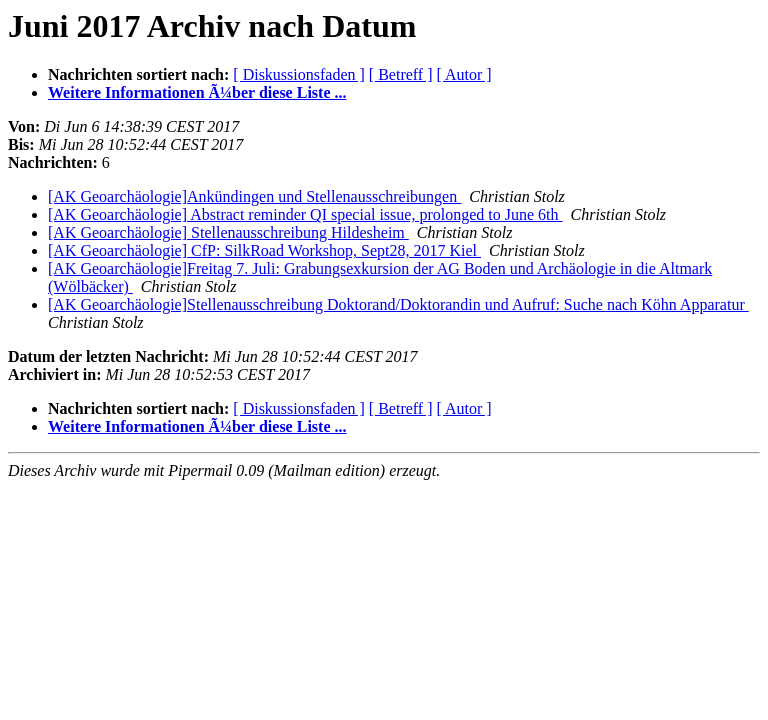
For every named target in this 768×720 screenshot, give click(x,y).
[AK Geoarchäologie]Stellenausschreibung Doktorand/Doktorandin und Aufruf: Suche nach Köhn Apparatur (398, 304)
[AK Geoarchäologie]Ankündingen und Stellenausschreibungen (254, 196)
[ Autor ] (464, 74)
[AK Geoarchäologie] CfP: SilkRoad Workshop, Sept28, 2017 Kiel (264, 250)
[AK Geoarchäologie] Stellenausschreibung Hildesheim (228, 232)
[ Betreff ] (401, 74)
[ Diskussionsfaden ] (299, 74)
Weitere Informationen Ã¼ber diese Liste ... (197, 92)
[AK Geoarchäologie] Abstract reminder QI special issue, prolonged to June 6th (305, 214)
